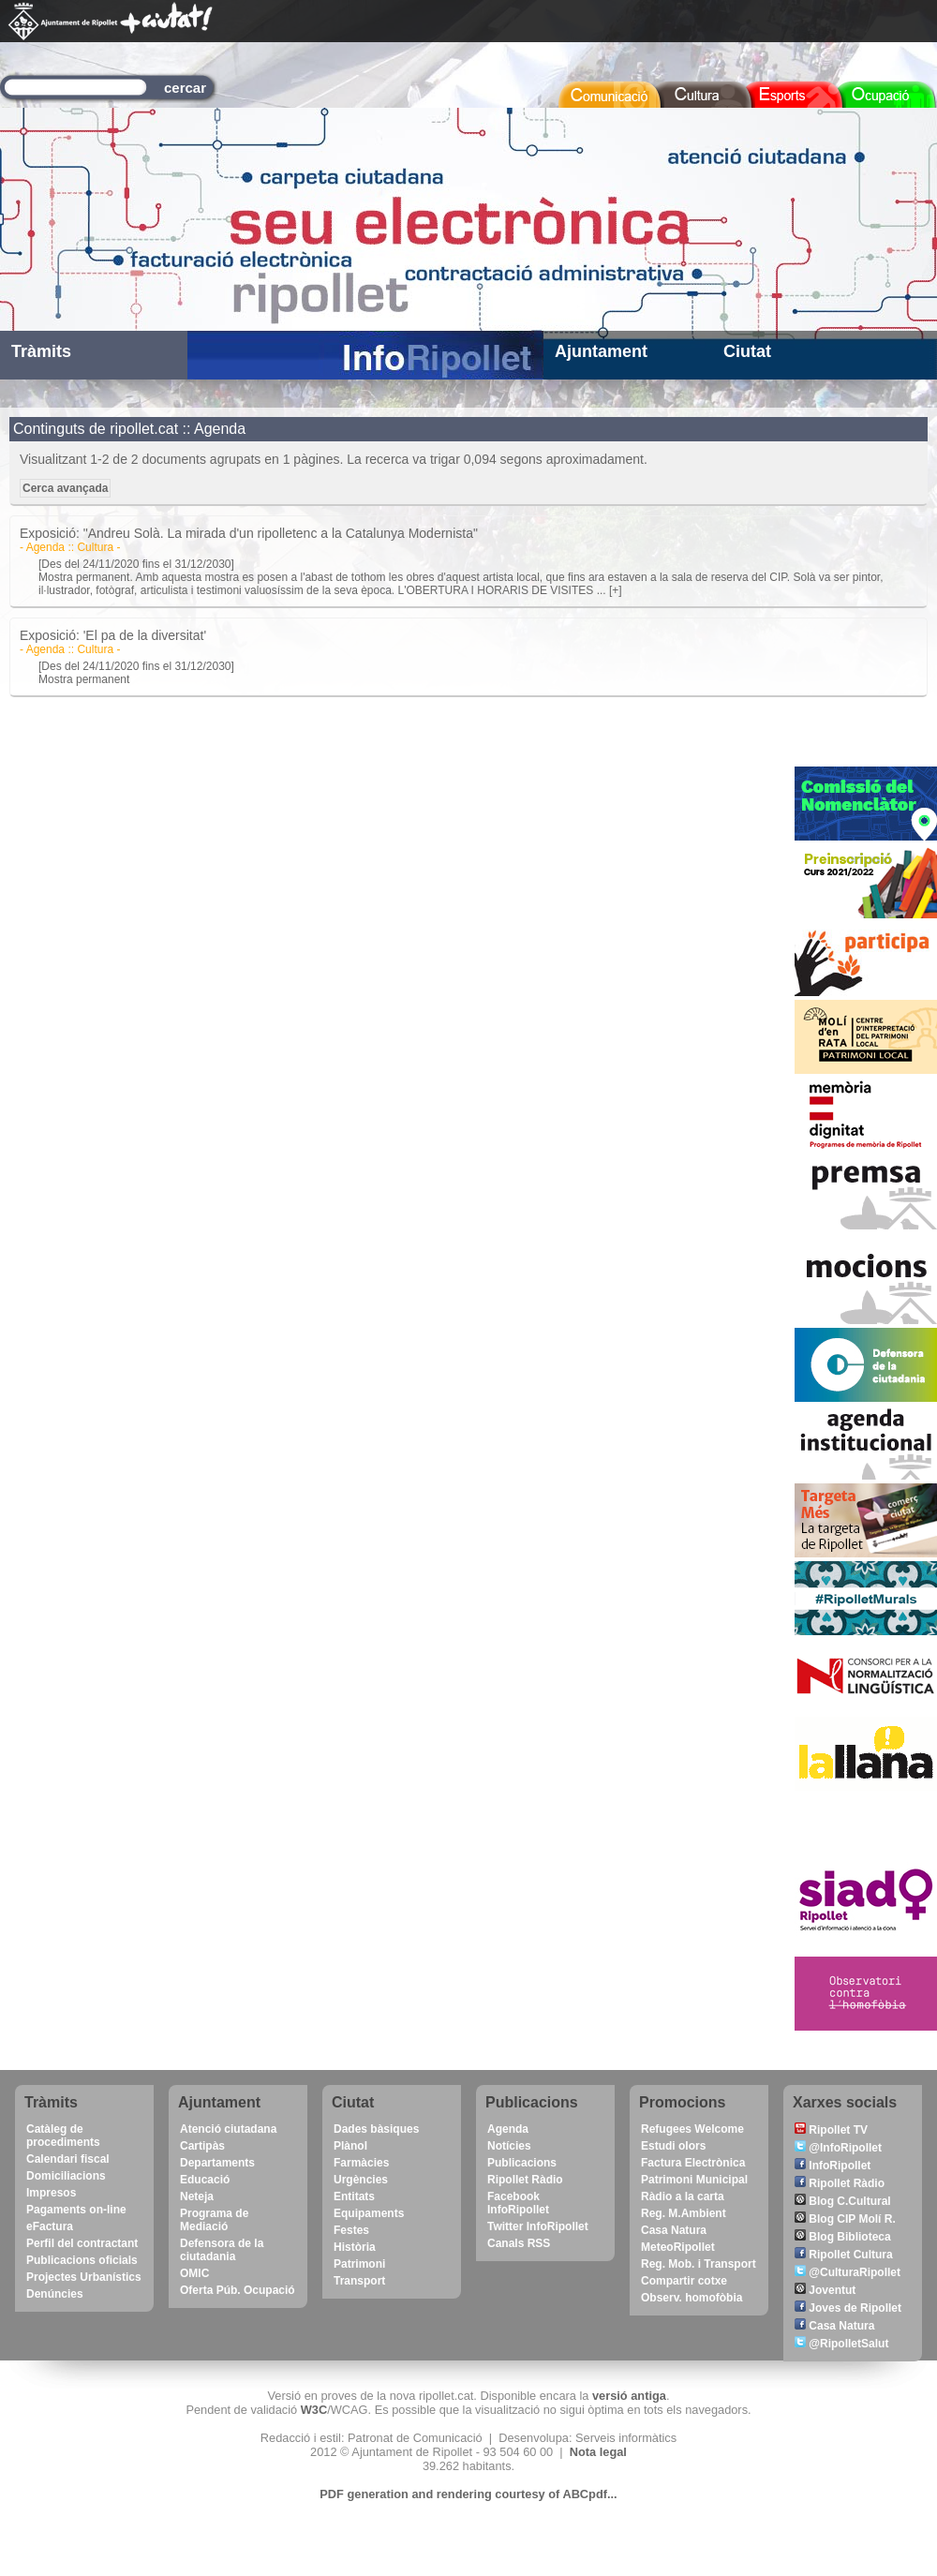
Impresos (51, 2192)
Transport (359, 2280)
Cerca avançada (65, 488)
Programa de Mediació (214, 2220)
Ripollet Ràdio (525, 2179)
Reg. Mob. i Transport (698, 2264)
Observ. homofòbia (691, 2297)
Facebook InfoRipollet (518, 2203)
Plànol (350, 2145)
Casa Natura (673, 2230)
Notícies (509, 2145)
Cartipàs (202, 2145)
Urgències (361, 2179)
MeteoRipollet (678, 2247)
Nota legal (598, 2452)
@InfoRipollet (838, 2147)
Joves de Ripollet (848, 2308)
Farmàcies (361, 2162)
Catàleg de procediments (63, 2135)
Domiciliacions (66, 2175)
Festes (351, 2230)
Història (355, 2247)
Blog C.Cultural (843, 2201)
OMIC (194, 2273)
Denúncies (54, 2294)
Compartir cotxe (684, 2280)
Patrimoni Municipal (694, 2179)
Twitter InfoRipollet (537, 2226)
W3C (314, 2410)
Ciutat (747, 351)
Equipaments (369, 2213)
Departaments (217, 2162)
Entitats (354, 2196)
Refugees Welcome (692, 2129)
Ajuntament (601, 351)
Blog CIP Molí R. (845, 2219)
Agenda (507, 2129)
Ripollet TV (831, 2130)
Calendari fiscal (68, 2159)
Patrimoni (359, 2264)
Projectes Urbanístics (83, 2277)
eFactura (49, 2226)
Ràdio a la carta (682, 2196)
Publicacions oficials (82, 2260)
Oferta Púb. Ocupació (237, 2290)
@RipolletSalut (841, 2343)
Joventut (825, 2290)
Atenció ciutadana (228, 2129)
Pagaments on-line (76, 2209)
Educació (205, 2179)
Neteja (197, 2196)
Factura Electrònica (693, 2162)
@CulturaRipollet (847, 2272)
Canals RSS (518, 2243)
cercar (185, 88)
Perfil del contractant (82, 2243)
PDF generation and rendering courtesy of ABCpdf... (468, 2494)
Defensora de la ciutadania (221, 2250)
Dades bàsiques (376, 2129)
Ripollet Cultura (844, 2254)
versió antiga (629, 2396)
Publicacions (522, 2162)
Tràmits (41, 351)
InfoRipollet (832, 2165)
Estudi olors (673, 2145)
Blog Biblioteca (843, 2236)
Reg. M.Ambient (683, 2213)
